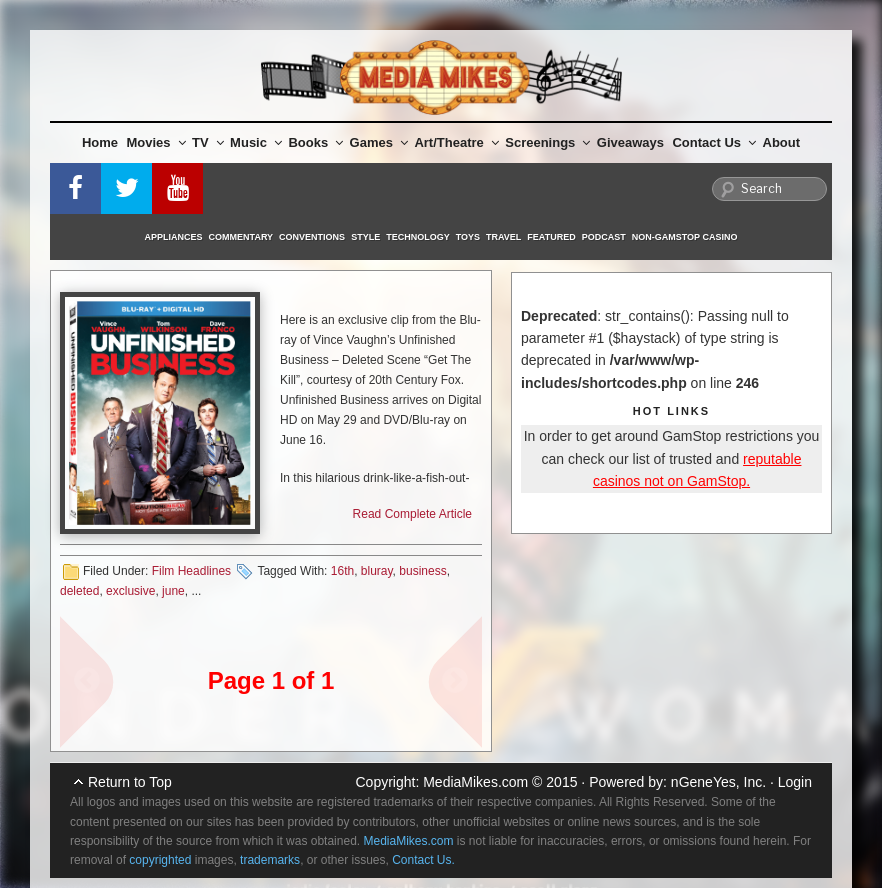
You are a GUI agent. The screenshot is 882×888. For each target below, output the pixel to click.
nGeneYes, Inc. (718, 782)
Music (256, 142)
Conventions (312, 237)
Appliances (174, 237)
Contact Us (714, 142)
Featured (551, 237)
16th (342, 571)
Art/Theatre (456, 142)
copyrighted (160, 860)
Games (379, 142)
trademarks (270, 860)
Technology (418, 237)
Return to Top (130, 782)
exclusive (130, 591)
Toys (468, 237)
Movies (156, 142)
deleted (79, 591)
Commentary (241, 237)
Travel (503, 237)
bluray (377, 571)
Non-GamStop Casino (685, 237)
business (422, 571)
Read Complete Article (412, 514)
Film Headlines (191, 571)
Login (795, 782)
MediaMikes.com (475, 782)
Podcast (604, 237)
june (173, 591)
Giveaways (630, 142)
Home (100, 142)
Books (315, 142)
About (782, 142)
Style (365, 237)
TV (208, 142)
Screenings (547, 142)
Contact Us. (423, 860)
